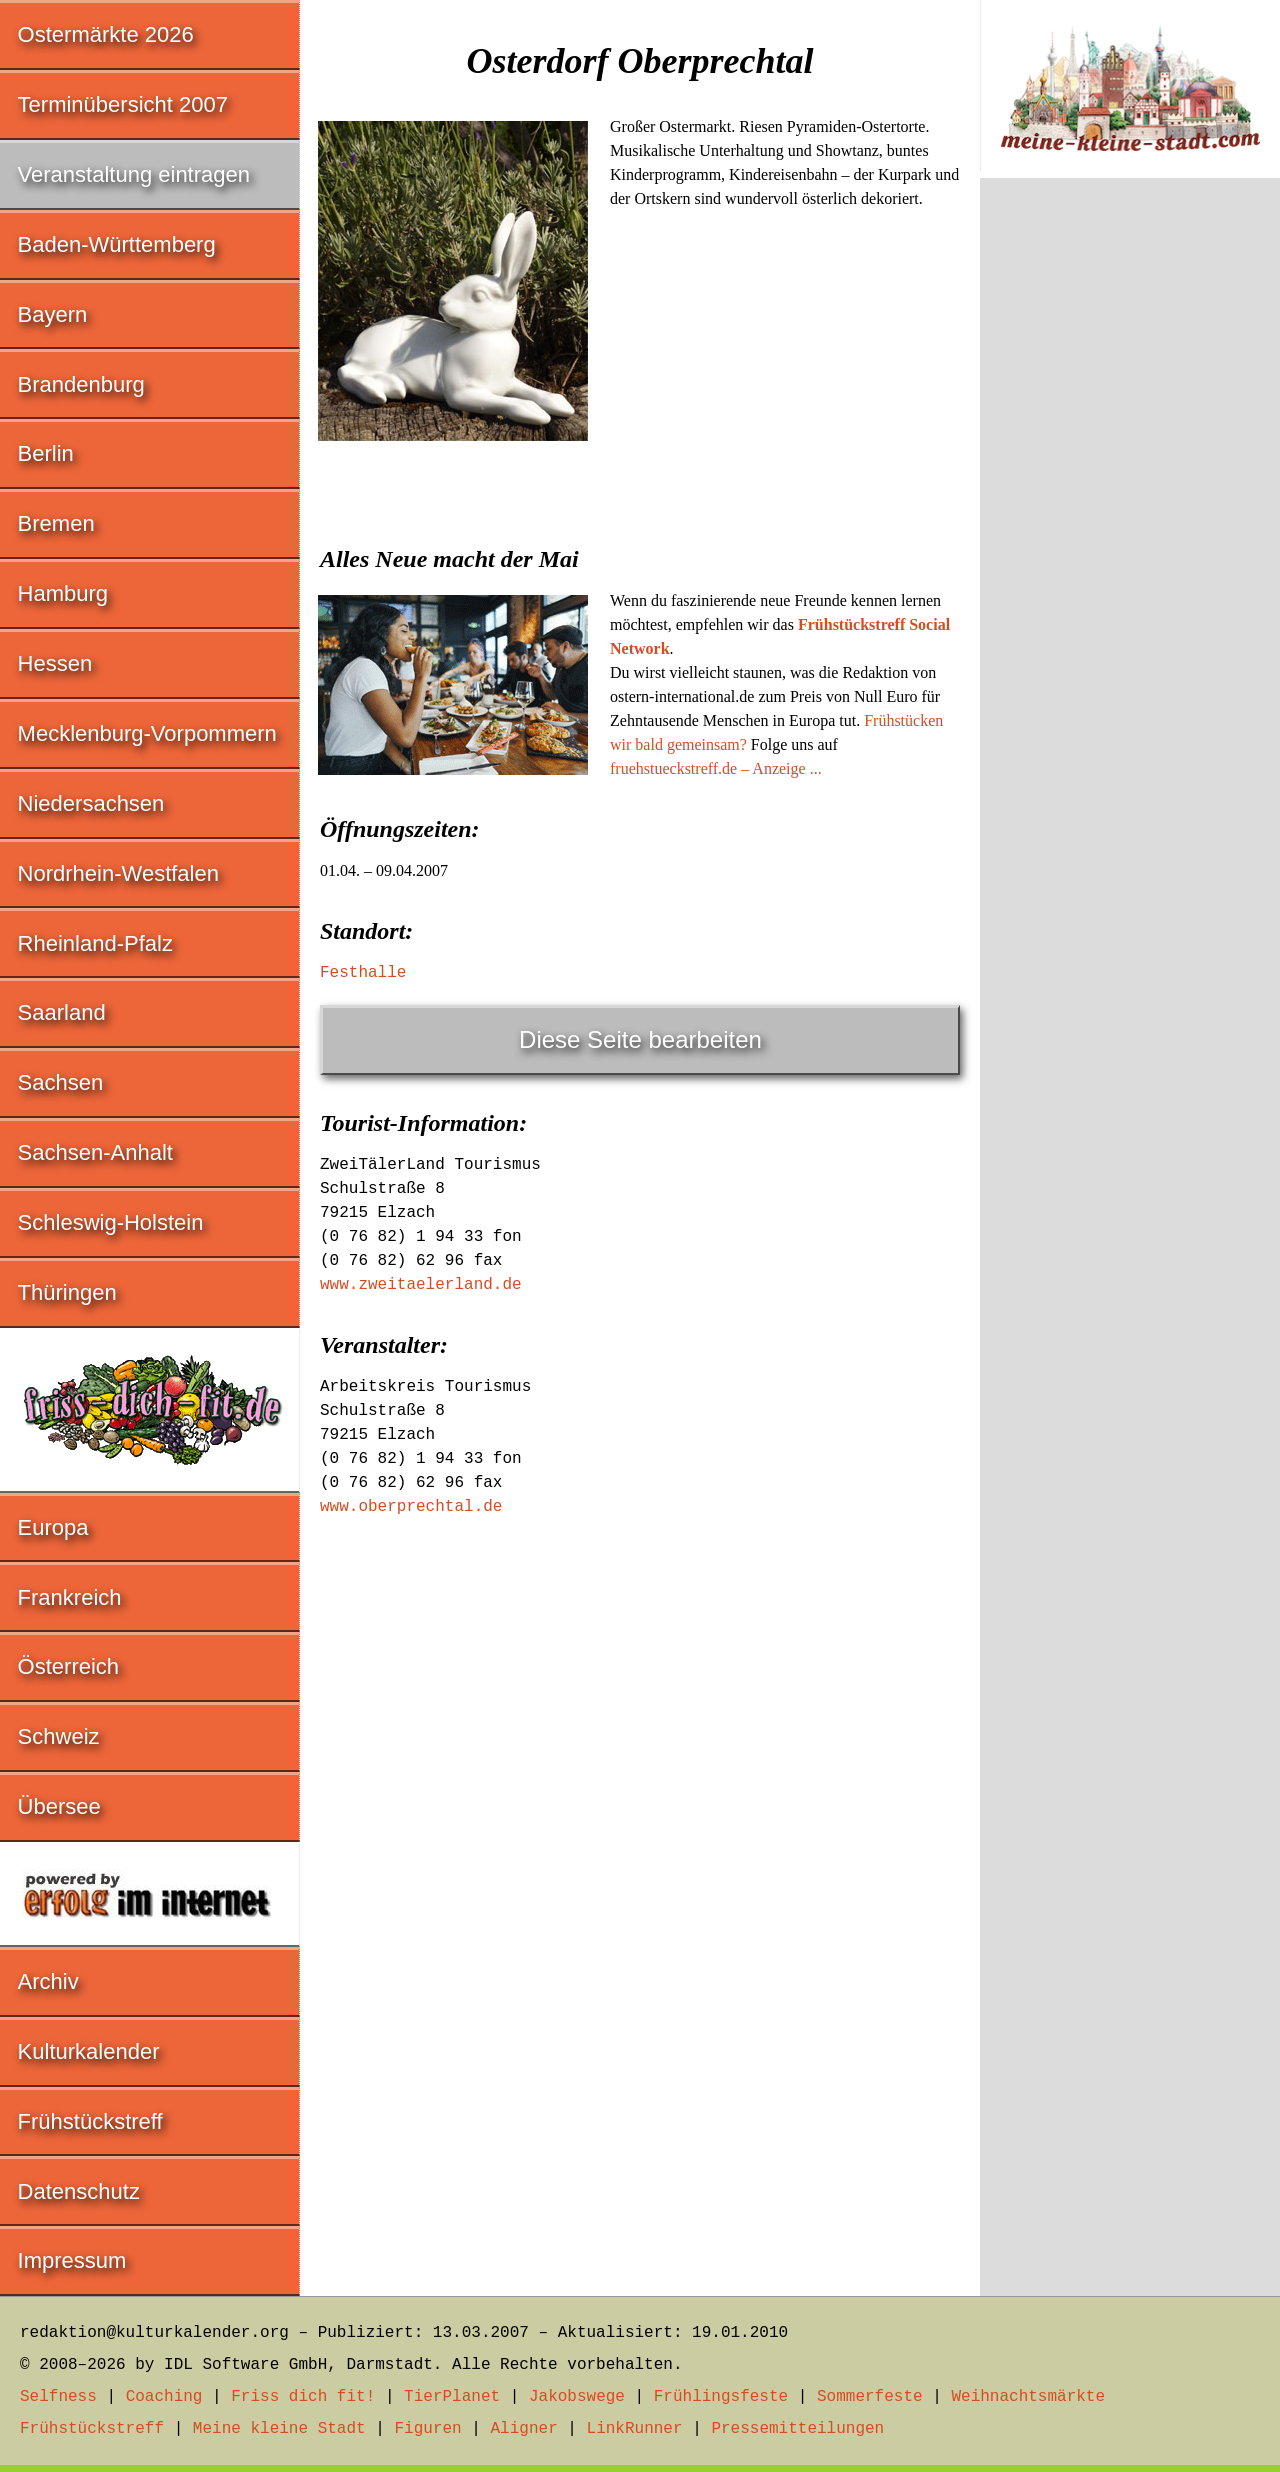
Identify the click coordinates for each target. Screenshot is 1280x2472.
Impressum (72, 2260)
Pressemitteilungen (797, 2429)
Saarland (62, 1012)
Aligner (524, 2429)
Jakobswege (577, 2397)
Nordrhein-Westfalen (118, 873)
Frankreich (70, 1597)
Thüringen (67, 1292)
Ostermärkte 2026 (106, 34)
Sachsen (61, 1082)
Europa (53, 1527)
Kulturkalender (89, 2051)
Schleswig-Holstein (111, 1222)
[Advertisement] (640, 598)
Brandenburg (81, 384)
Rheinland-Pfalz (95, 943)
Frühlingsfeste (721, 2397)
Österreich (68, 1666)
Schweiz (59, 1736)
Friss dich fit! (303, 2397)
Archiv (48, 1981)
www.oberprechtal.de (411, 1507)
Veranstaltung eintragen (134, 174)
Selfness (58, 2397)
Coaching (164, 2397)
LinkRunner (635, 2429)
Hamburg (63, 593)
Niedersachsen (91, 803)
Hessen (55, 663)
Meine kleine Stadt (279, 2429)
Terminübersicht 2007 (123, 104)
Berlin (46, 453)
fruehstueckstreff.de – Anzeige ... (716, 768)
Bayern (53, 314)
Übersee (59, 1806)
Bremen (56, 523)
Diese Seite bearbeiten (640, 1039)
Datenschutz (79, 2191)
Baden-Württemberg (117, 244)
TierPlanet (452, 2397)
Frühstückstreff (90, 2121)
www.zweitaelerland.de (421, 1285)
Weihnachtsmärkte (1028, 2397)
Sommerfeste (870, 2397)
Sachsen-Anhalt (95, 1152)
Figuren (427, 2429)
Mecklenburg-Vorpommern (147, 733)
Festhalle (363, 973)
